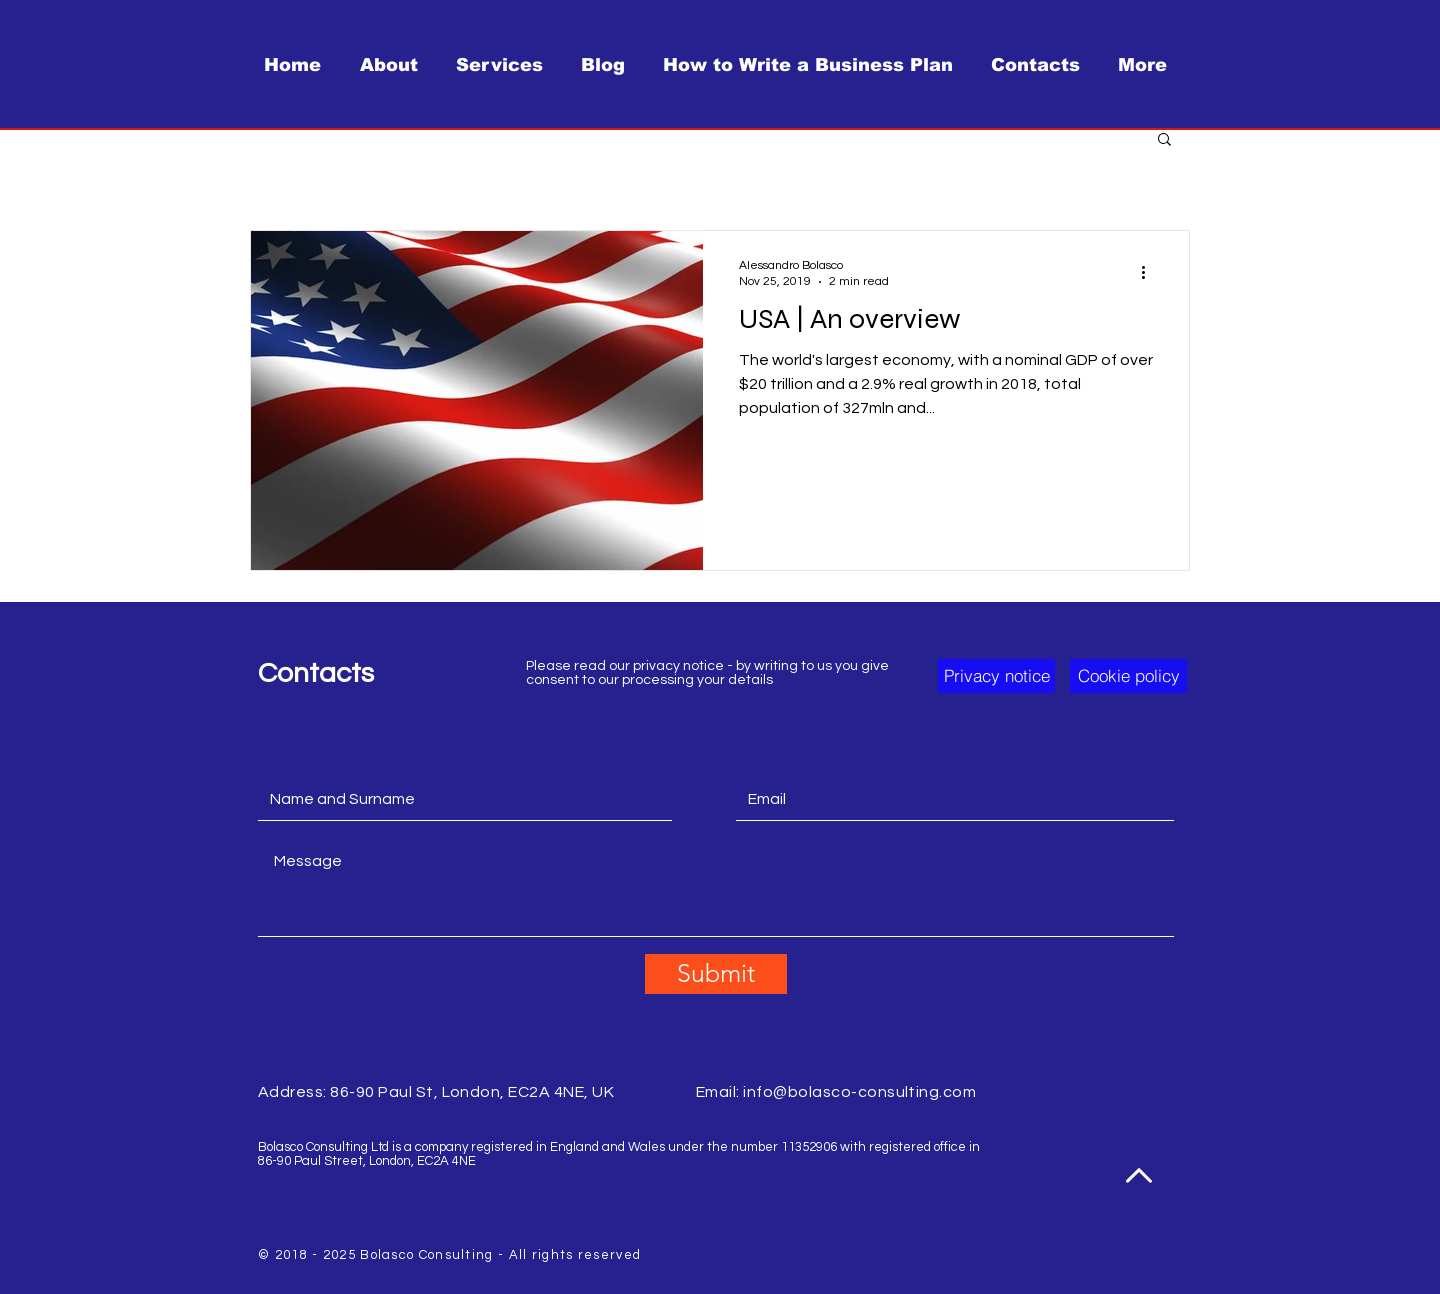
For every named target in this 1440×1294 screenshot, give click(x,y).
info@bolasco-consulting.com (859, 1092)
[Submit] (716, 974)
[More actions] (1150, 272)
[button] (1164, 140)
